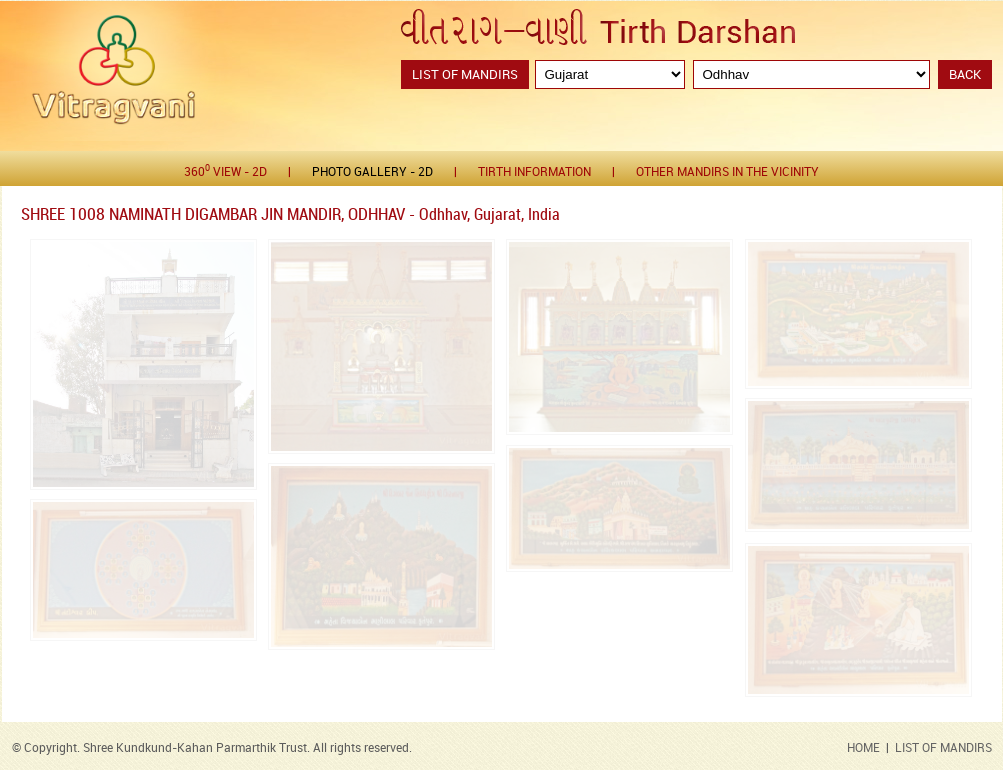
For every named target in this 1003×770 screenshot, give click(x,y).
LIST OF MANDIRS (943, 748)
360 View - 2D (225, 171)
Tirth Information (534, 172)
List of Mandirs (465, 75)
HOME (863, 748)
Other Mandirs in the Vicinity (727, 172)
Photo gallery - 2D (372, 172)
